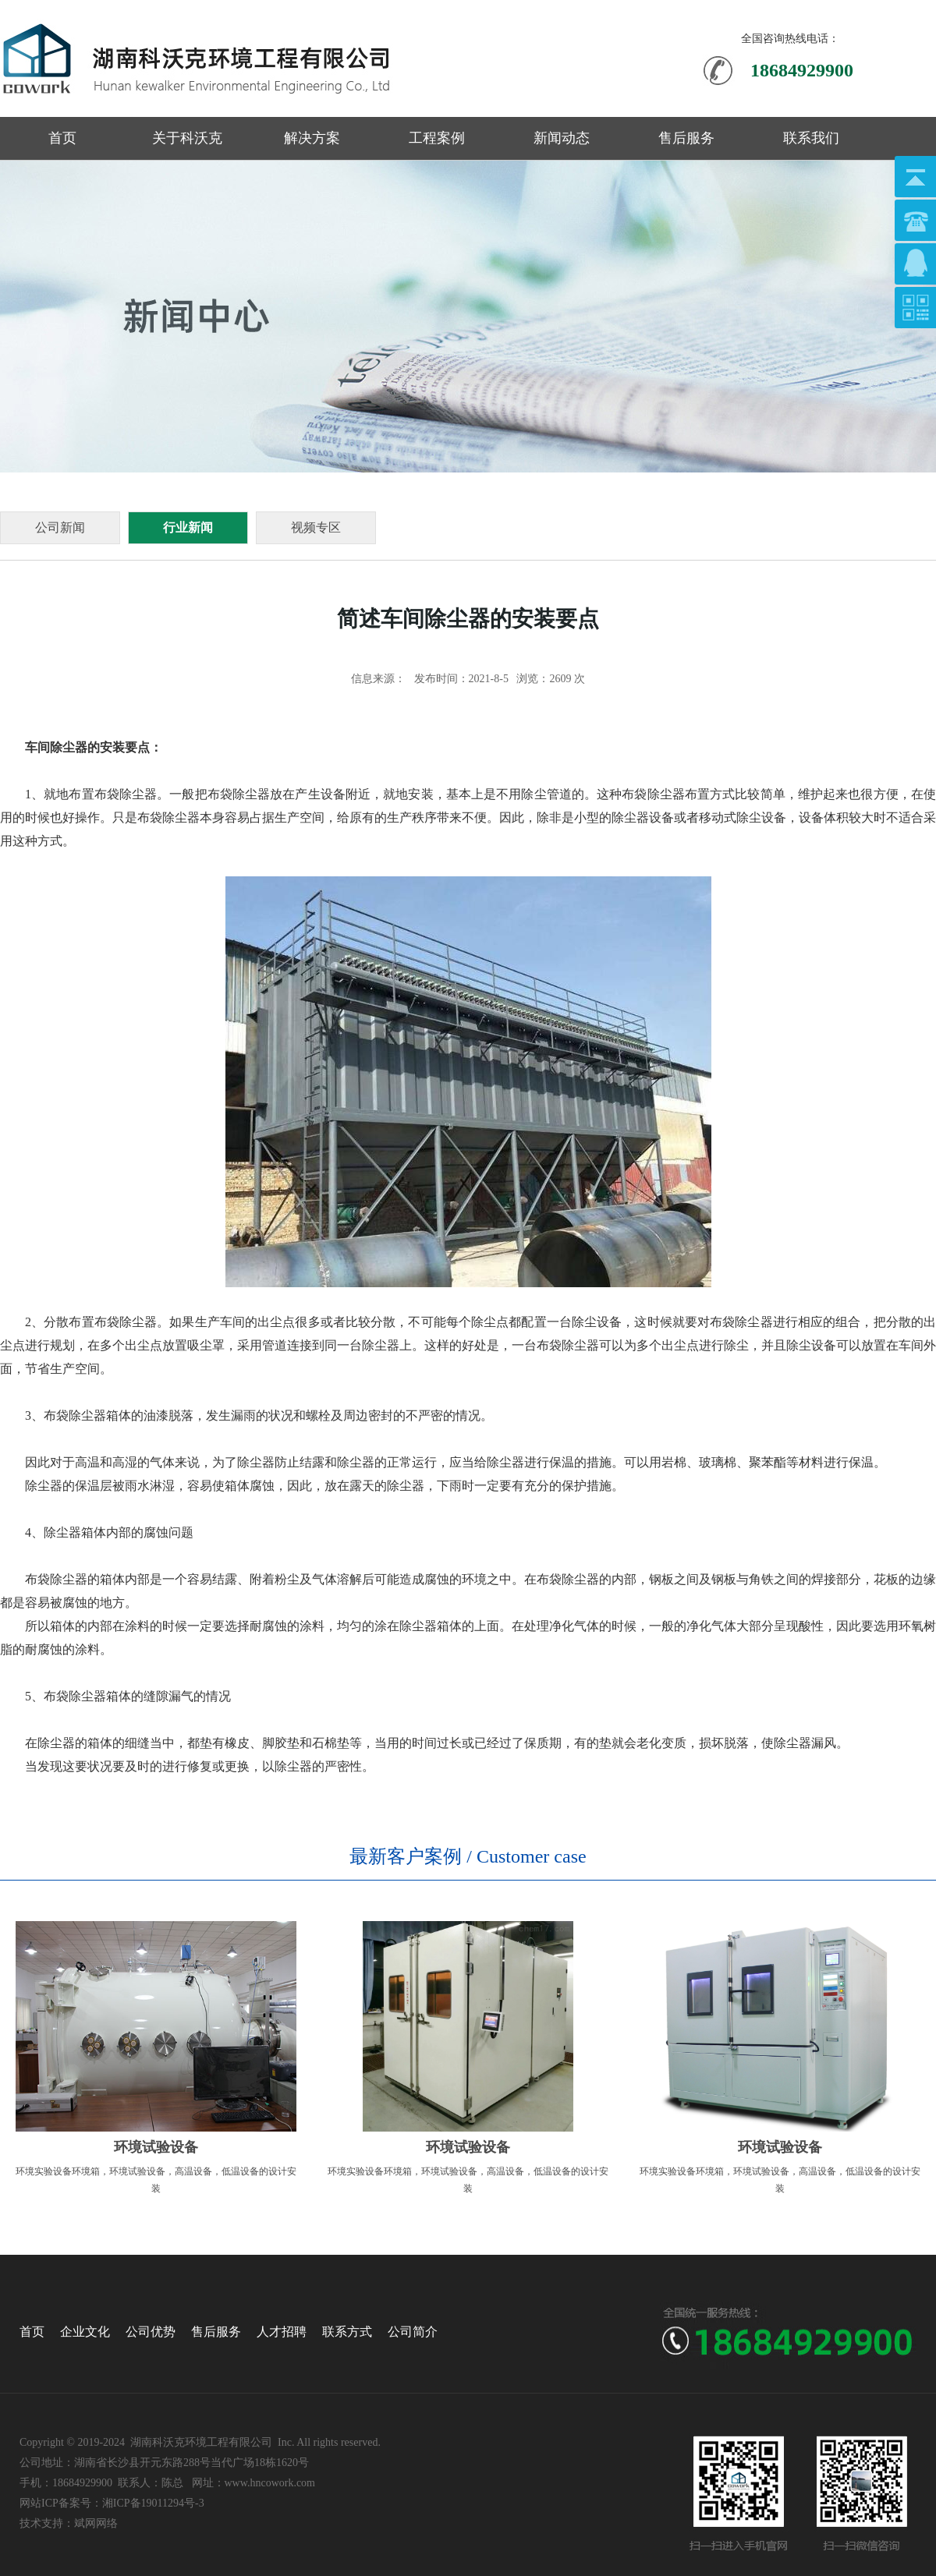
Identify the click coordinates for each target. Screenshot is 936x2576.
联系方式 (347, 2331)
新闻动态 (562, 138)
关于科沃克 (187, 138)
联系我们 (811, 138)
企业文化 (85, 2331)
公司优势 (151, 2331)
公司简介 (413, 2331)
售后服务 (686, 138)
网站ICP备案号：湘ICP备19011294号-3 (112, 2503)
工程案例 (437, 138)
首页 (62, 138)
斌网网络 (96, 2523)
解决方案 (312, 138)
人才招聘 (282, 2331)
